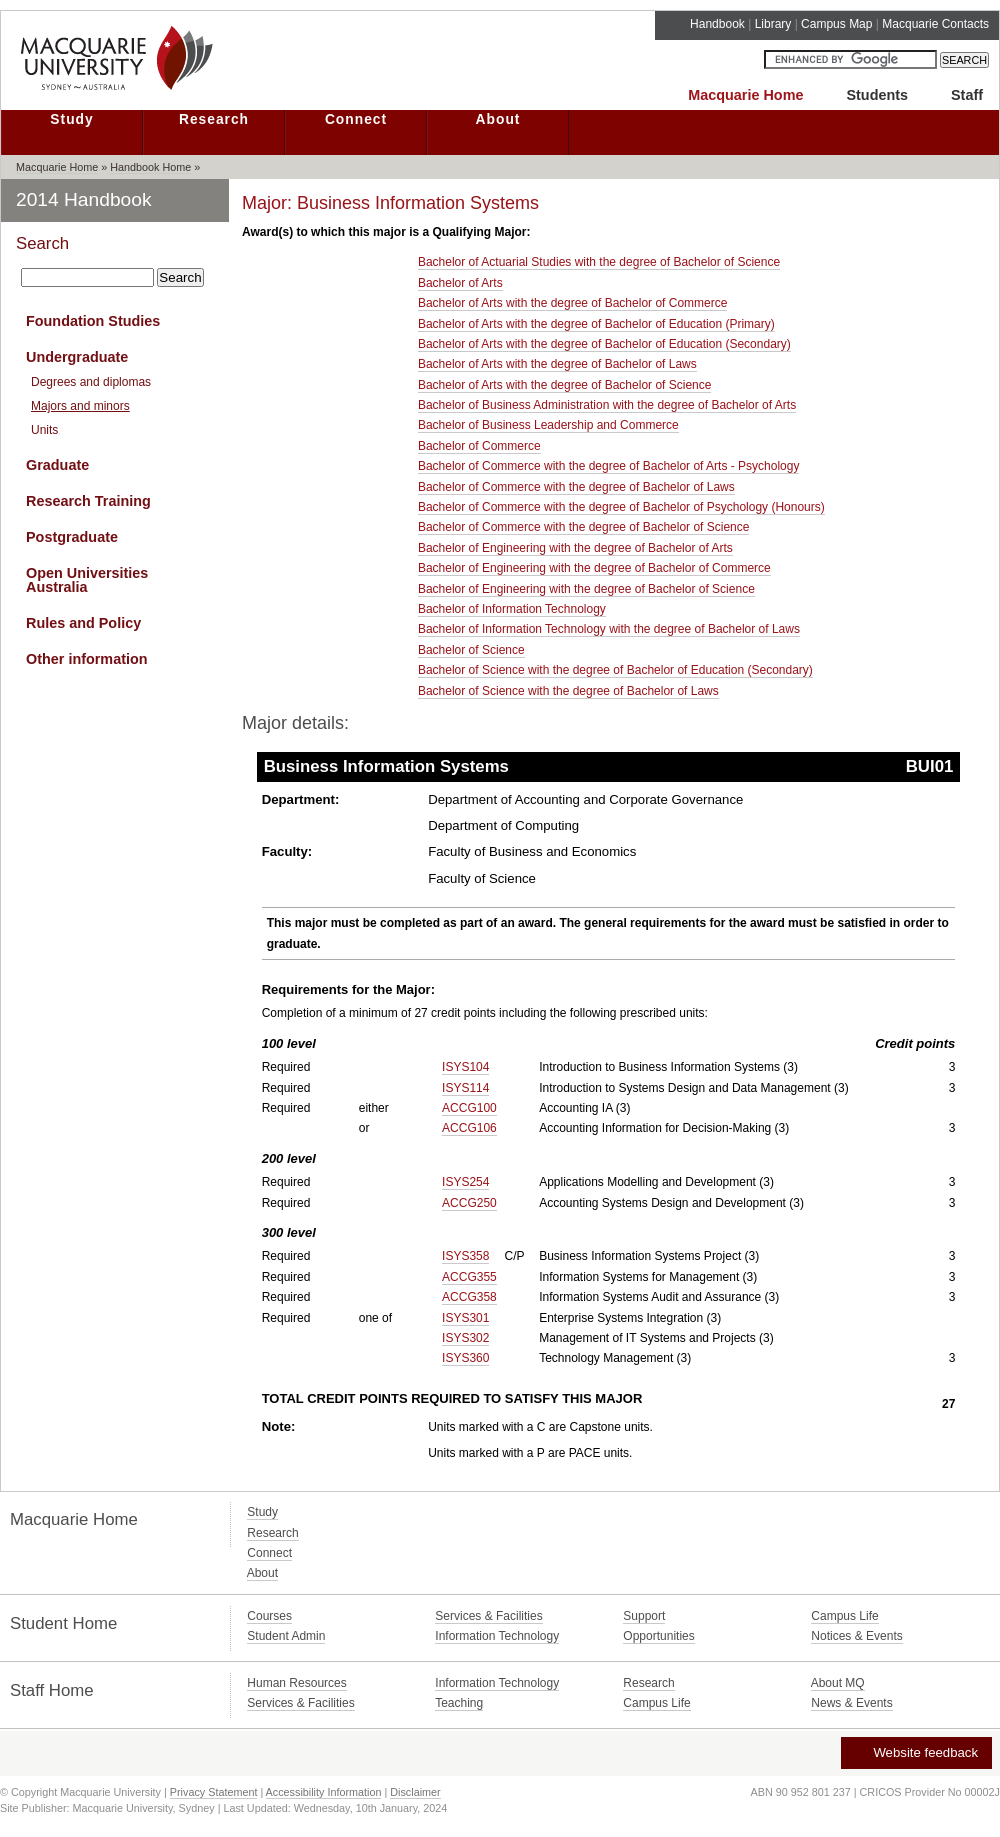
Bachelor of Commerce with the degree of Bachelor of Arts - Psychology (609, 466)
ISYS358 (465, 1256)
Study (71, 119)
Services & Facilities (488, 1616)
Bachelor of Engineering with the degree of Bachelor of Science (586, 589)
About (498, 119)
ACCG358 (469, 1297)
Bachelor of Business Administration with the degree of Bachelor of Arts (607, 405)
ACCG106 (469, 1128)
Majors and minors (80, 406)
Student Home (63, 1623)
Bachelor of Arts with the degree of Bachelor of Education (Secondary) (604, 344)
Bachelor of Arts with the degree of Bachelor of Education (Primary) (596, 324)
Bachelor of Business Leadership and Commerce (548, 425)
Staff (967, 95)
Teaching (459, 1703)
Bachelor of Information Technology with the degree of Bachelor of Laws (609, 629)
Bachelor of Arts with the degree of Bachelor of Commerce (573, 303)
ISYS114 (465, 1088)
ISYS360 (465, 1358)
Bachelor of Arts (460, 283)
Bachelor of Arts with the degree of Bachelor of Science (565, 385)
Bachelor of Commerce (479, 446)
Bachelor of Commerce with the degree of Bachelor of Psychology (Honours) (621, 507)
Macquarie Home (745, 95)
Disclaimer (415, 1792)
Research (214, 119)
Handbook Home (150, 167)
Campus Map (836, 24)
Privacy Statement (214, 1792)
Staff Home (52, 1690)
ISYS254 (465, 1182)
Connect (356, 119)
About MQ (838, 1683)
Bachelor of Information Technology (512, 609)
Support (644, 1616)
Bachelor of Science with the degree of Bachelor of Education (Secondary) (615, 670)
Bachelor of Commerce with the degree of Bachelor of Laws (576, 487)
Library (773, 24)
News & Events (851, 1703)
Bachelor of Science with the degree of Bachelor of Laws (568, 691)
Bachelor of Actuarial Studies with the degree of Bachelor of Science (599, 262)
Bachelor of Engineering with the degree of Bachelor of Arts (575, 548)
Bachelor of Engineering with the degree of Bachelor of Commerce (594, 568)
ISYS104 (465, 1067)
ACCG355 (469, 1277)
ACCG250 (469, 1203)
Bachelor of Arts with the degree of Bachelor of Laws (557, 364)
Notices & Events (856, 1636)
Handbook (717, 24)
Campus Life (844, 1616)
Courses (269, 1616)
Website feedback (915, 1752)
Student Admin (286, 1636)
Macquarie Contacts (935, 24)
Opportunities (658, 1636)
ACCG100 (469, 1108)
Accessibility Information (324, 1792)
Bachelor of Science (471, 650)
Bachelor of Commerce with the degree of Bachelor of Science (584, 527)
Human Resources (296, 1683)
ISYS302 (465, 1338)
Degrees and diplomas (91, 382)
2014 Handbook (84, 199)
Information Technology (497, 1636)
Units (44, 430)
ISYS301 (465, 1318)
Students (877, 95)
